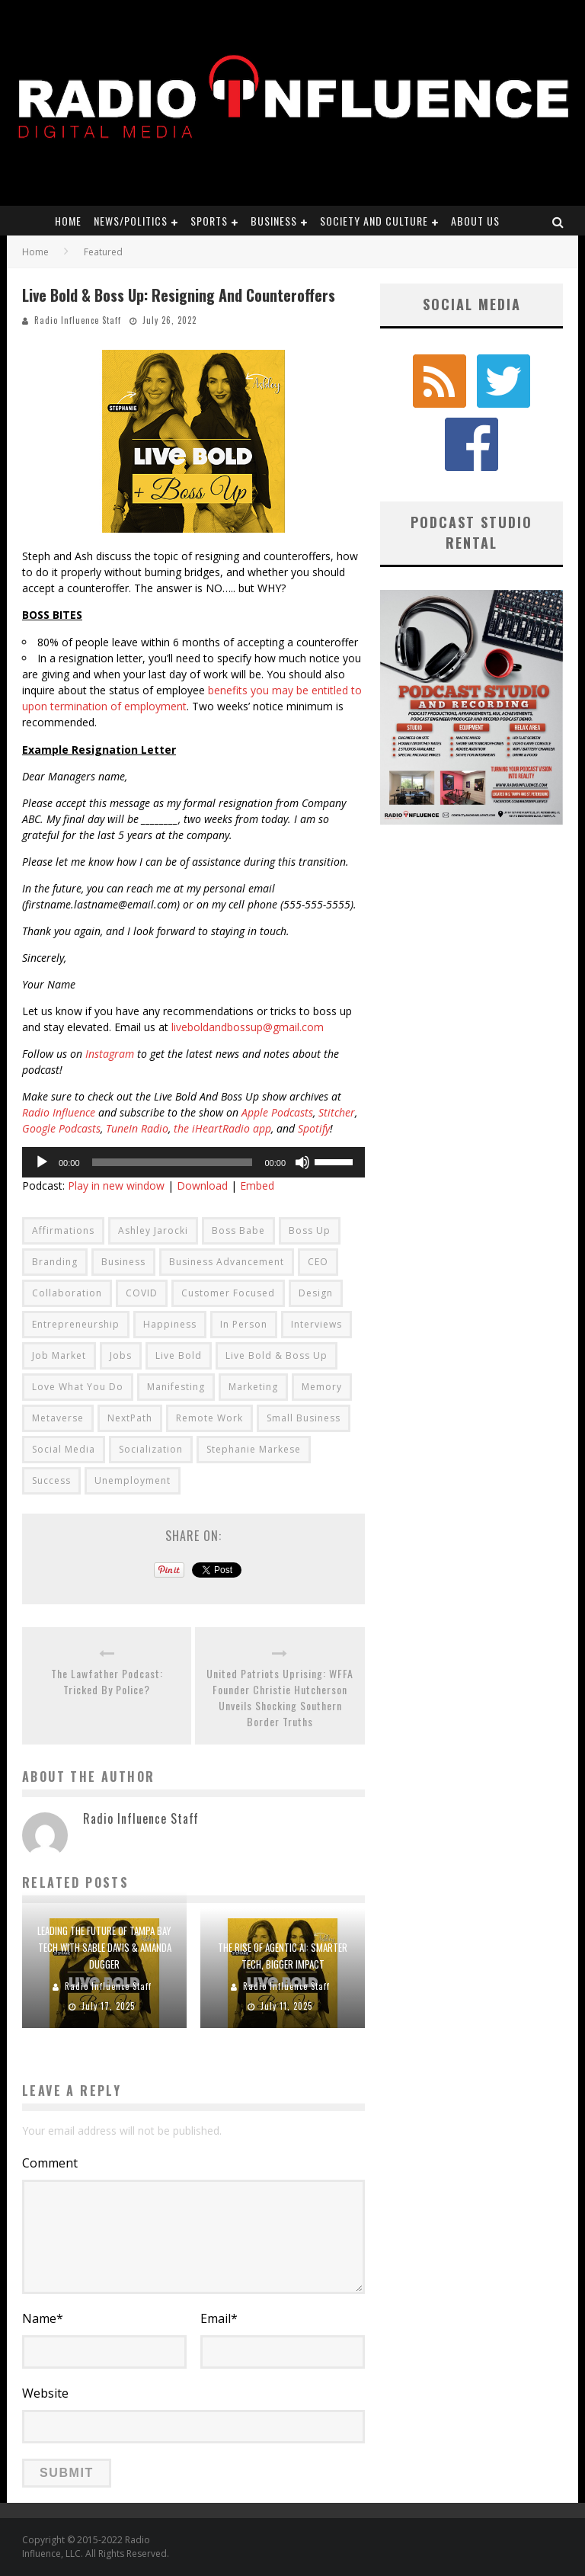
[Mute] (302, 1162)
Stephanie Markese (253, 1449)
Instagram (109, 1053)
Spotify (314, 1128)
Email (219, 2318)
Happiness (170, 1324)
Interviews (316, 1324)
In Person (243, 1324)
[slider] (172, 1162)
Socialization (151, 1449)
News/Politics (131, 221)
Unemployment (132, 1480)
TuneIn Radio (137, 1128)
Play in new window (116, 1185)
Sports (209, 221)
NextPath (129, 1417)
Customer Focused (228, 1292)
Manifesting (176, 1386)
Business (274, 221)
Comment (50, 2163)
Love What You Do (77, 1386)
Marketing (253, 1386)
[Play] (42, 1162)
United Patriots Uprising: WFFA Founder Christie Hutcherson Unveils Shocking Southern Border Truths (279, 1697)
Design (316, 1292)
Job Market (59, 1355)
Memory (322, 1386)
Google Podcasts (61, 1128)
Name (42, 2318)
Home (68, 221)
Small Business (303, 1417)
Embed (257, 1185)
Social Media (63, 1449)
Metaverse (58, 1417)
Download (202, 1185)
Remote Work (209, 1417)
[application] (193, 1162)
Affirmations (63, 1230)
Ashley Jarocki (153, 1230)
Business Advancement (226, 1261)
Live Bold (178, 1355)
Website (45, 2393)
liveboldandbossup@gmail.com (247, 1027)
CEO (318, 1261)
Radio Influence (58, 1112)
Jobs (121, 1355)
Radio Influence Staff (77, 320)
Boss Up (310, 1230)
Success (51, 1480)
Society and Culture (374, 221)
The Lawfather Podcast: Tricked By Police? (107, 1681)
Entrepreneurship (76, 1324)
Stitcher (336, 1112)
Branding (55, 1261)
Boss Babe (238, 1230)
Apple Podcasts (277, 1112)
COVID (142, 1292)
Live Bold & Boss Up (276, 1355)
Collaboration (67, 1292)
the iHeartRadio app (222, 1128)
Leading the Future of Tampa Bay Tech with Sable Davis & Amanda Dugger (104, 1947)
